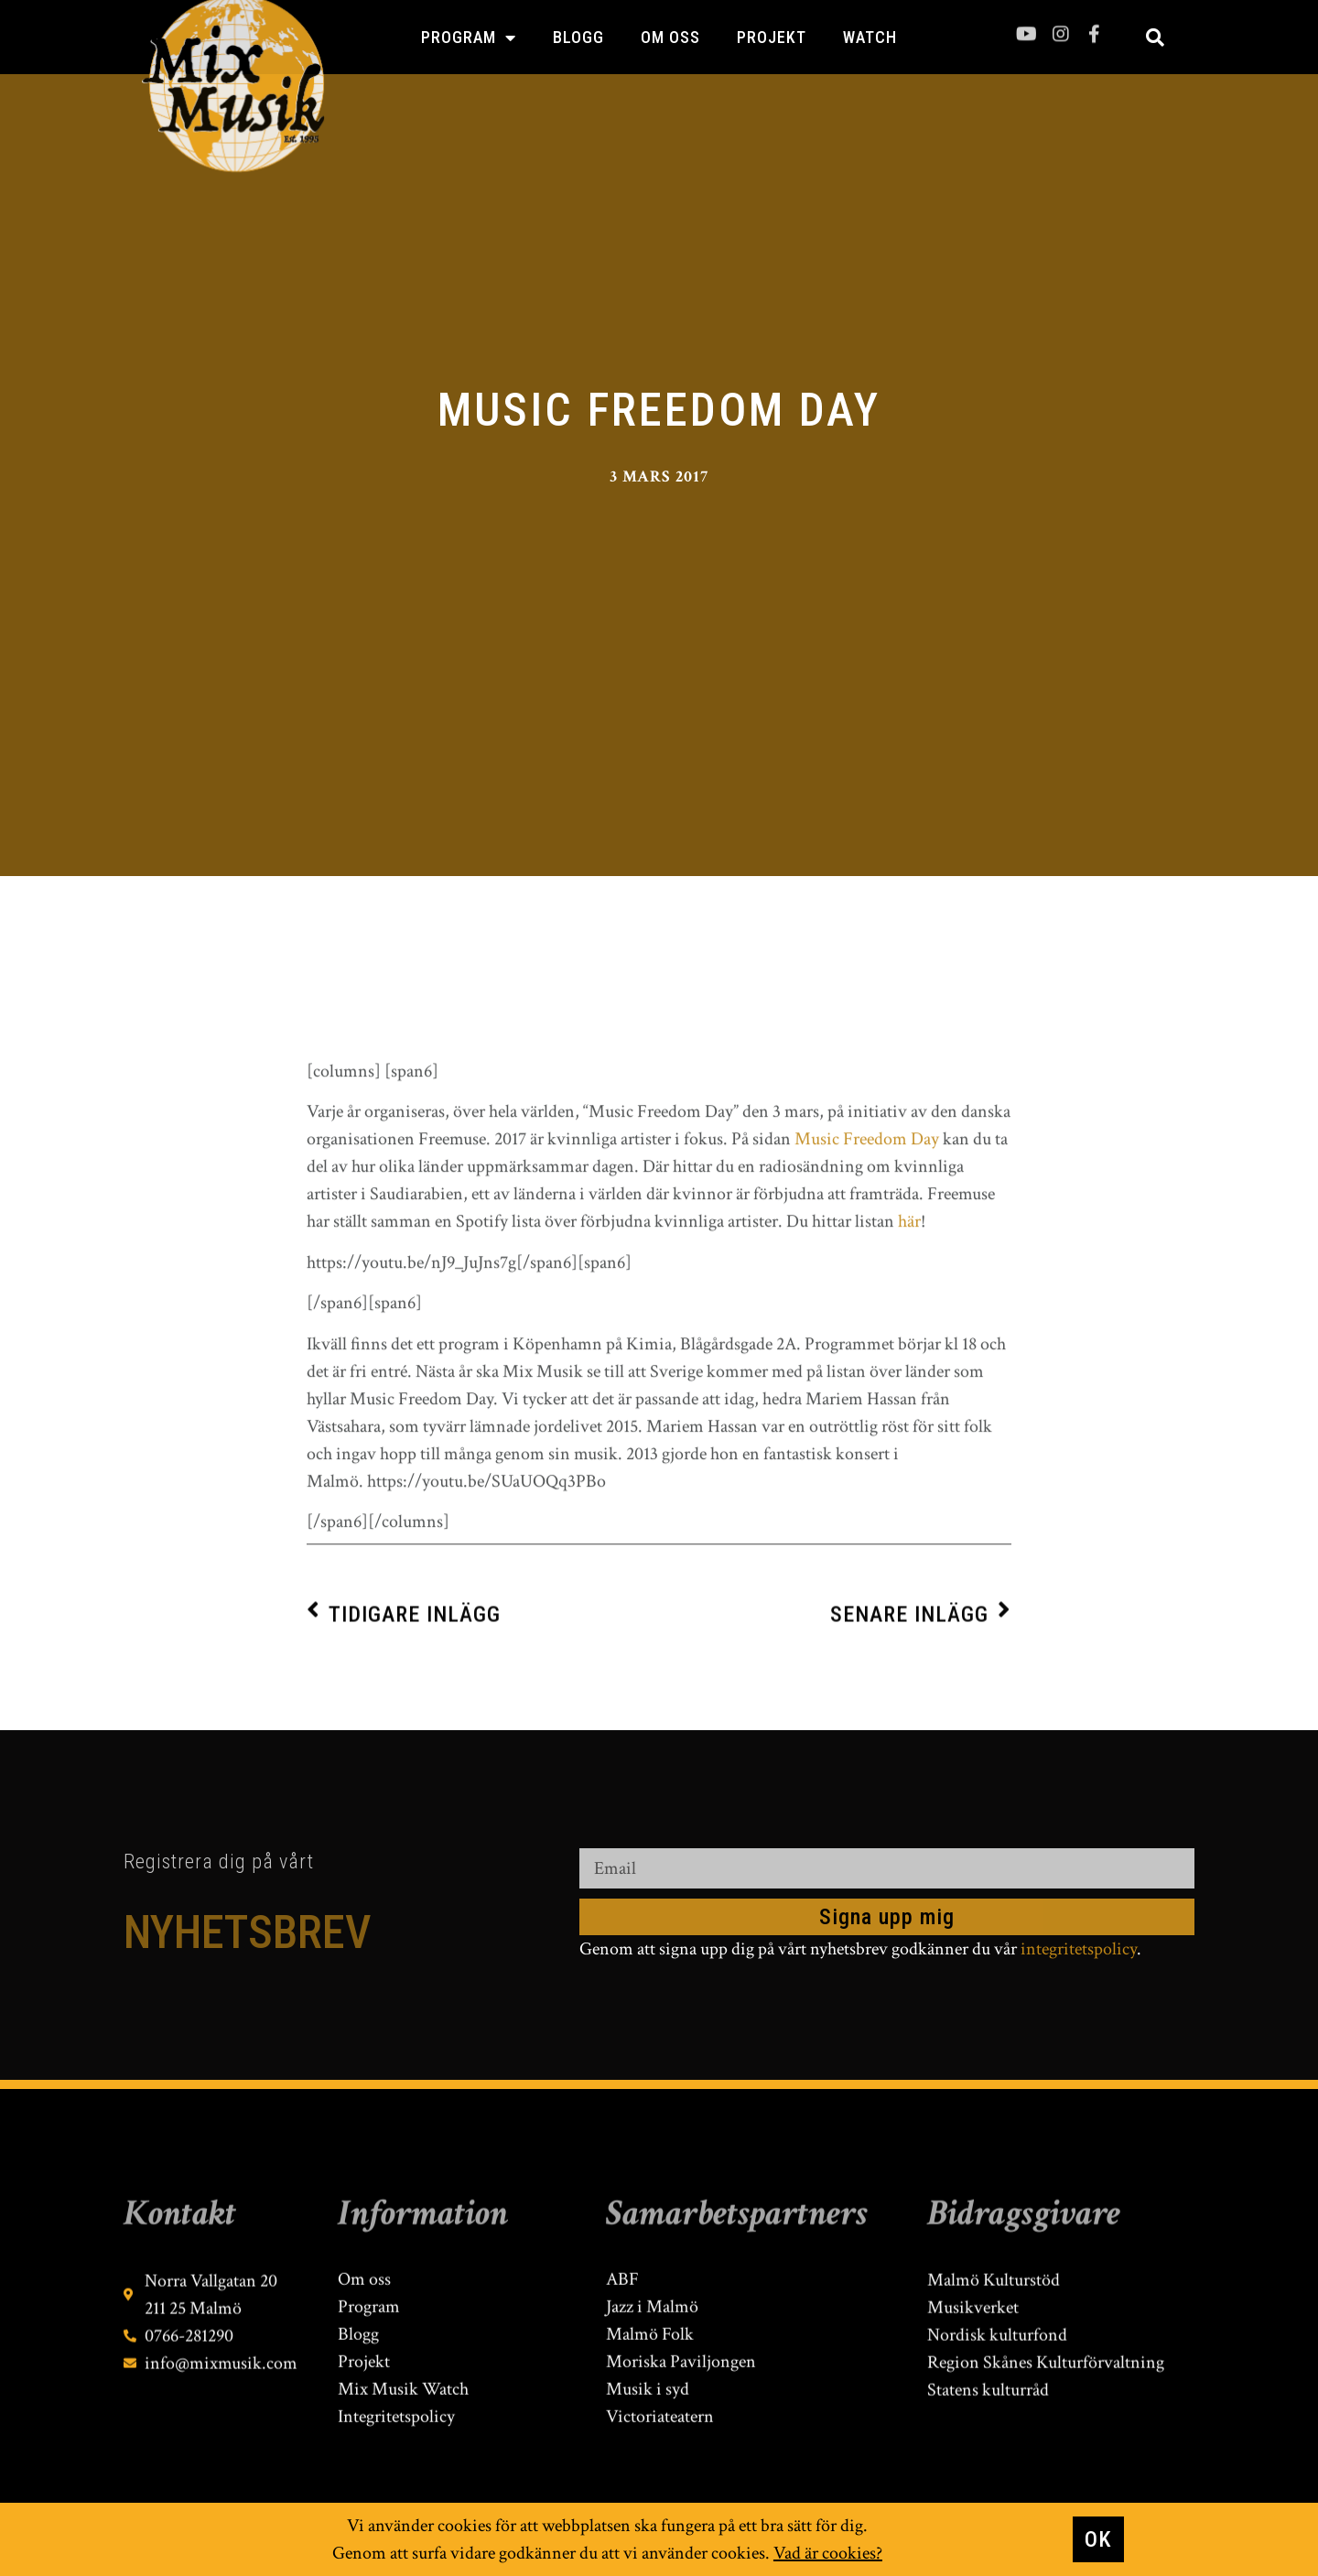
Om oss (670, 37)
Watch (870, 37)
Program (468, 37)
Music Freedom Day (866, 1402)
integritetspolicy (1079, 1949)
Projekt (771, 37)
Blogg (578, 37)
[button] (1155, 37)
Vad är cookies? (827, 2555)
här (909, 1485)
